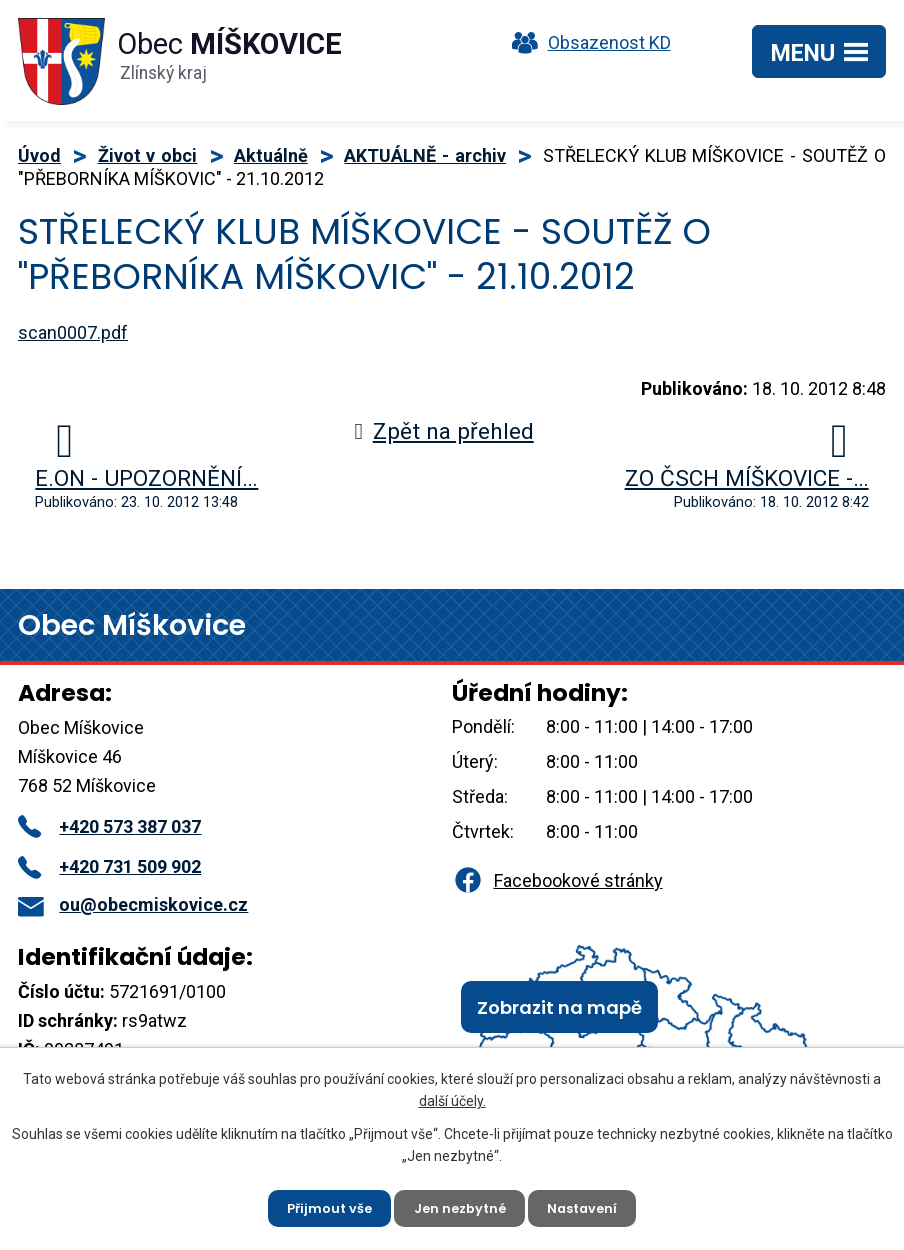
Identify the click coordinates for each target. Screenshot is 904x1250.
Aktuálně (271, 155)
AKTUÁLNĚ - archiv (425, 155)
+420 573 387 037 (109, 826)
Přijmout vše (320, 1205)
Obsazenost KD (587, 42)
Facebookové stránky (557, 880)
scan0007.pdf (73, 332)
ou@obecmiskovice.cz (133, 904)
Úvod (39, 155)
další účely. (452, 1095)
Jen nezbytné (460, 1205)
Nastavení (591, 1205)
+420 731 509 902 (109, 866)
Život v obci (148, 155)
